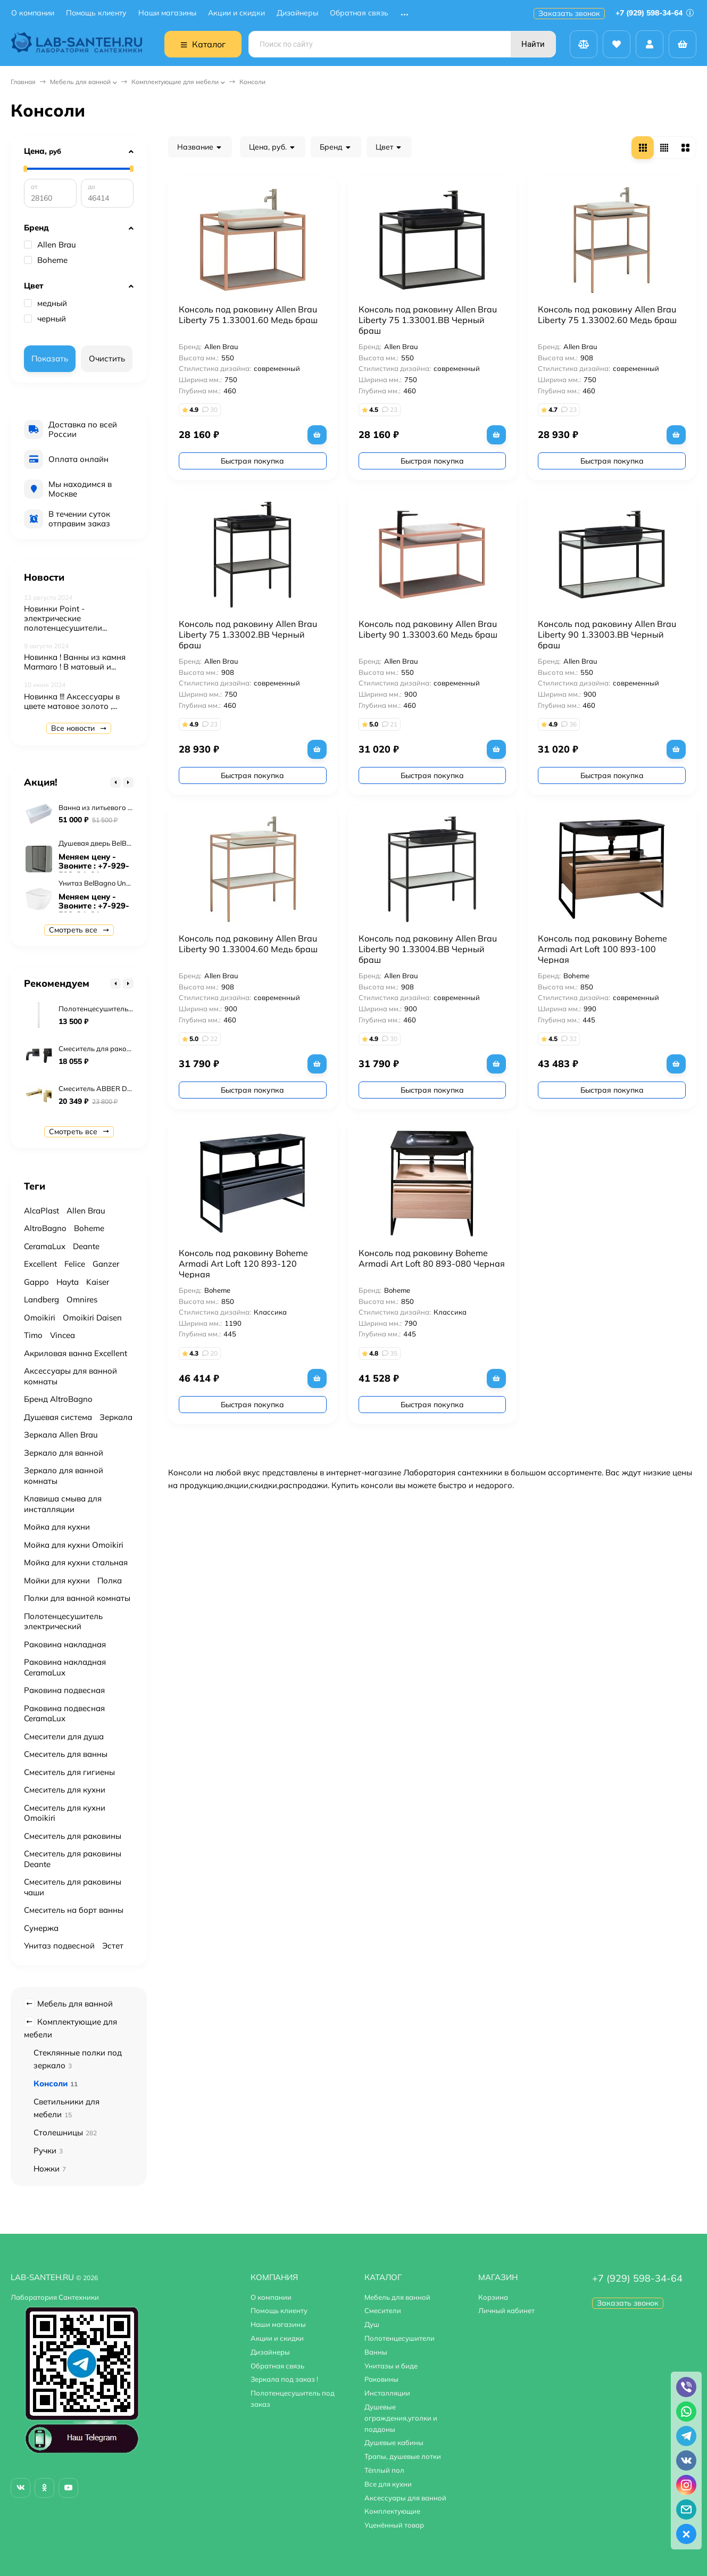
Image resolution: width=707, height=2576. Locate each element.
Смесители (382, 2310)
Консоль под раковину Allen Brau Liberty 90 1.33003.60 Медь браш (428, 629)
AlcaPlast (41, 1211)
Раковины (381, 2379)
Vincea (62, 1335)
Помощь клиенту (96, 13)
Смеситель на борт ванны (73, 1910)
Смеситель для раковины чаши (72, 1887)
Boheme (46, 260)
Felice (74, 1264)
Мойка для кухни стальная (76, 1562)
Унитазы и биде (391, 2366)
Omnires (81, 1299)
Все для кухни (388, 2484)
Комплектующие (392, 2511)
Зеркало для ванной (63, 1453)
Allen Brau (50, 245)
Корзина (493, 2297)
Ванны (375, 2352)
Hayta (67, 1282)
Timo (33, 1335)
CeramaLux (44, 1246)
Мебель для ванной (80, 82)
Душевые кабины (393, 2442)
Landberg (41, 1299)
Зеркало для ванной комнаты (63, 1475)
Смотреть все (79, 930)
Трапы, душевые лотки (402, 2456)
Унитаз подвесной (59, 1946)
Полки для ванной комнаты (77, 1598)
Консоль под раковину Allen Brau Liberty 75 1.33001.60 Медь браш (248, 314)
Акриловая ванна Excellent (75, 1353)
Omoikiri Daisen (92, 1317)
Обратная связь (359, 13)
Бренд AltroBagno (58, 1399)
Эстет (112, 1946)
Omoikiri (39, 1317)
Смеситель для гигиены (69, 1772)
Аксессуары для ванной (405, 2498)
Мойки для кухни (57, 1580)
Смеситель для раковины (72, 1836)
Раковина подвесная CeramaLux (64, 1713)
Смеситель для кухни (64, 1790)
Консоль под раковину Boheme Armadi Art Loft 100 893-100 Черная (602, 949)
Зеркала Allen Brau (61, 1435)
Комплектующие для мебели (175, 82)
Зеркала (115, 1417)
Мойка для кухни (57, 1527)
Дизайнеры (297, 13)
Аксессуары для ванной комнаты (70, 1376)
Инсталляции (387, 2393)
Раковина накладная (65, 1644)
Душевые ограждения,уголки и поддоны (400, 2417)
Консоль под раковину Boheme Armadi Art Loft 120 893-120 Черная (243, 1263)
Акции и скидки (236, 13)
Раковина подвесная (64, 1690)
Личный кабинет (506, 2310)
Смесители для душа (64, 1736)
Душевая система (58, 1417)
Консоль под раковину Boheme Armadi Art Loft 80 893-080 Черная (432, 1258)
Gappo (36, 1282)
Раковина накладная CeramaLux (65, 1667)
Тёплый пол (384, 2470)
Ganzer (106, 1264)
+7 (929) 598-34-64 (654, 13)
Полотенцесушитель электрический (63, 1621)
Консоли (56, 2083)
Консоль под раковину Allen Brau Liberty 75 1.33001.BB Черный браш (428, 320)
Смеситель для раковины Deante (72, 1858)
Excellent (40, 1264)
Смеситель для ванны (65, 1754)
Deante (86, 1246)
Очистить (107, 358)
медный (45, 303)
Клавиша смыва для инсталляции (63, 1503)
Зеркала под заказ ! (284, 2379)
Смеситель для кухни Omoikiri (64, 1813)
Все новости (78, 728)
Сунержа (41, 1928)
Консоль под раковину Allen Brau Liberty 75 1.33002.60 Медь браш (607, 314)
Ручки (48, 2150)
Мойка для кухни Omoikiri (73, 1545)
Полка (109, 1580)
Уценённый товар (394, 2525)
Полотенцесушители (399, 2338)
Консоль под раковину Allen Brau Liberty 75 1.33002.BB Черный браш (248, 634)
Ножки (50, 2169)
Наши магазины (167, 13)
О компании (32, 13)
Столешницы (65, 2132)
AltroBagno (45, 1228)
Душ (371, 2324)
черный (45, 319)
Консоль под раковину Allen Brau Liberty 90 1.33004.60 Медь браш (248, 943)
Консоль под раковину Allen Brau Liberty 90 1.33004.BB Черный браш (428, 949)
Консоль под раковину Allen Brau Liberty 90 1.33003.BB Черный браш (607, 634)
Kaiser (97, 1282)
